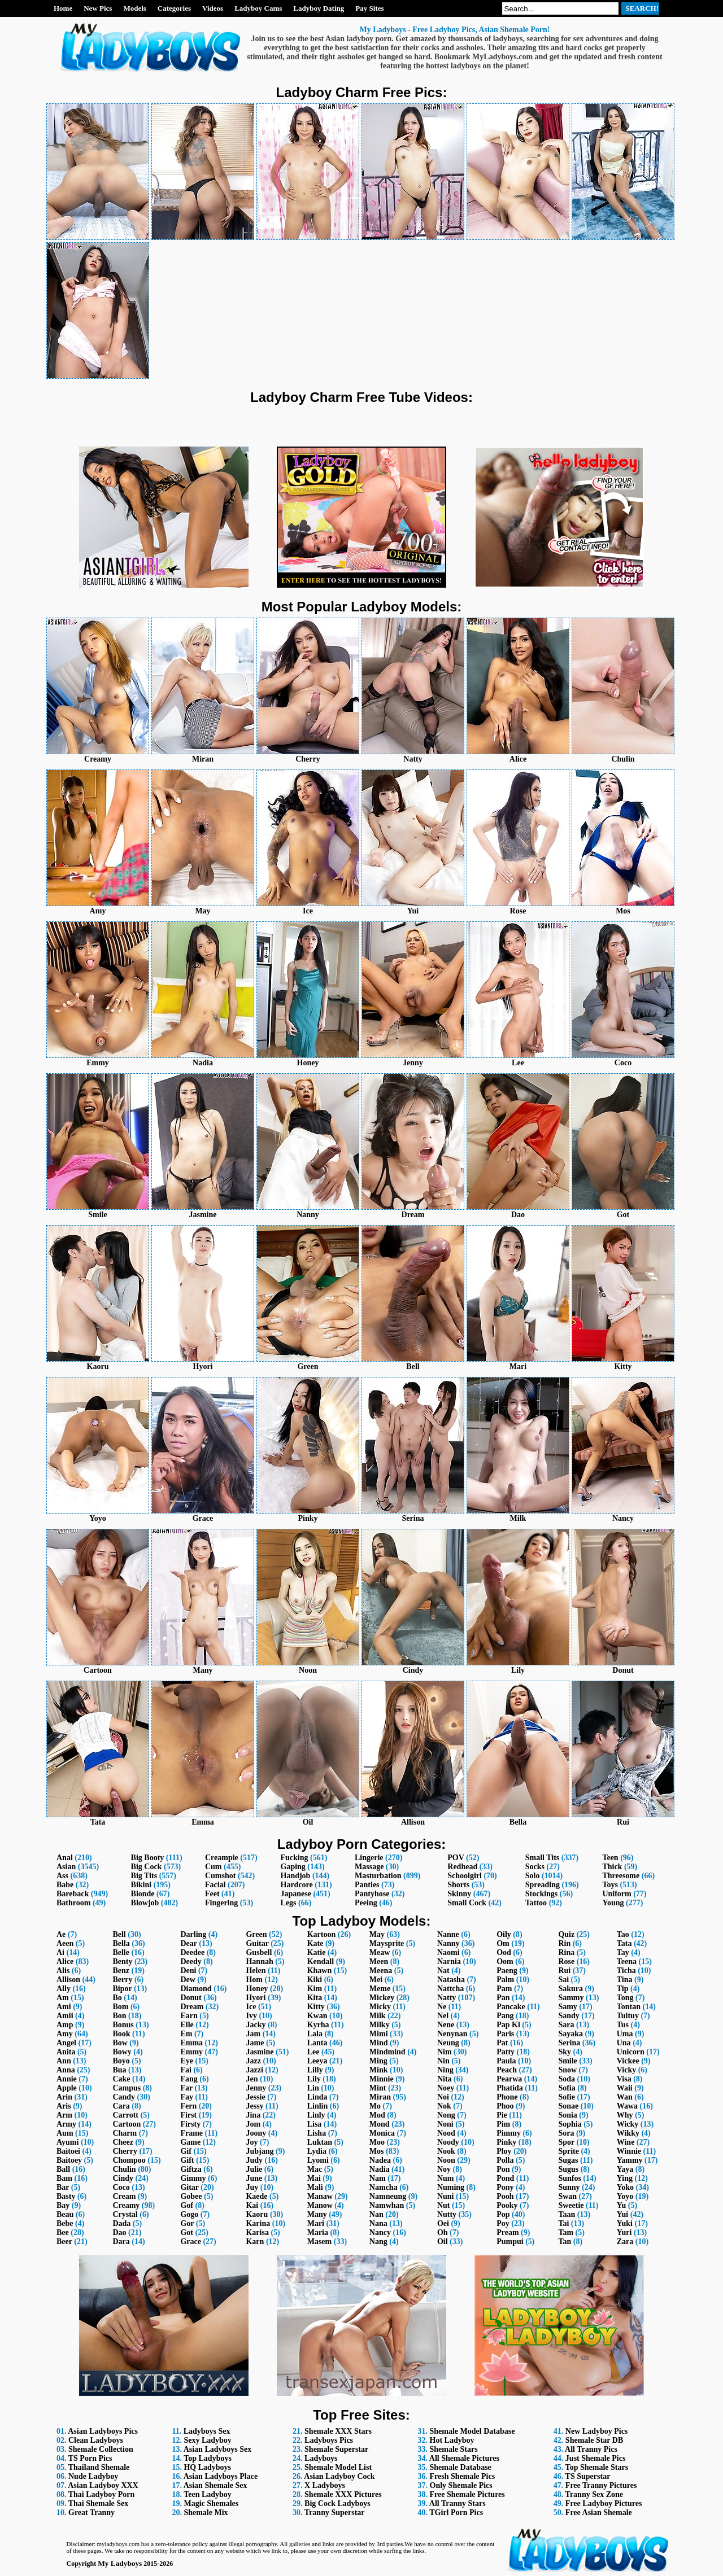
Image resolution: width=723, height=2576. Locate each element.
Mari (315, 2223)
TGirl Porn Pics (456, 2512)
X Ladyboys (324, 2485)
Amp (64, 2024)
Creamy (126, 2205)
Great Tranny (91, 2512)
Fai (185, 2070)
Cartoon (126, 2124)
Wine (626, 2142)
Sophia (569, 2124)
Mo (375, 2106)
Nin (443, 2061)
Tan (564, 2241)
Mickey (381, 1997)
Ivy (251, 2015)
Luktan (319, 2142)
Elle (186, 2024)
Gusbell (259, 1952)
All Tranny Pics (591, 2449)
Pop (502, 2214)
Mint (377, 2088)
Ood (503, 1952)
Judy (254, 2160)
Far (186, 2088)
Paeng (506, 1970)
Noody (448, 2142)
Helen (255, 1970)
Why (625, 2115)
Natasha (451, 1979)
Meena (380, 1970)
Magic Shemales (211, 2503)
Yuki (625, 2223)
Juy (252, 2187)
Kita (314, 1997)
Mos (376, 2151)
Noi (443, 2097)
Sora (566, 2133)
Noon (446, 2160)
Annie (66, 2079)
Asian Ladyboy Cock (339, 2476)
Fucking (294, 1857)
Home (63, 8)
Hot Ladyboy (452, 2440)
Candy (123, 2097)
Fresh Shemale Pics (462, 2476)
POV (455, 1857)
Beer (64, 2241)
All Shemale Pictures (464, 2458)
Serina (569, 2043)
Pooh (504, 2196)
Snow (567, 2070)
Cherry (124, 2151)
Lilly (315, 2070)
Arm (64, 2115)
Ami (63, 2006)
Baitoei (68, 2151)
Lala (315, 2034)
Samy (567, 2006)
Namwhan (386, 2205)
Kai (252, 2205)
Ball (63, 2169)
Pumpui (509, 2241)
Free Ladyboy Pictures (603, 2503)
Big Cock (146, 1866)
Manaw (320, 2196)
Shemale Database (460, 2467)
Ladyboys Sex (207, 2431)
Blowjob (145, 1903)
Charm (124, 2133)
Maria (317, 2232)
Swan (567, 2196)
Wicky (628, 2124)
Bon (119, 2015)
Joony (256, 2133)
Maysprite (386, 1943)
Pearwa (509, 2079)
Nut (443, 2205)
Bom (120, 2006)
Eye (186, 2061)
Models (134, 8)
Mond (379, 2124)
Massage (369, 1866)
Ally (63, 1988)
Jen (252, 2079)
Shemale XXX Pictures (343, 2494)
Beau (64, 2214)
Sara (566, 2024)
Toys (610, 1884)
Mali (315, 2187)
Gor (187, 2223)
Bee (62, 2232)
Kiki (314, 1979)
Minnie (381, 2079)
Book (121, 2034)
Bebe (64, 2223)
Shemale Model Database (472, 2431)
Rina (566, 1952)
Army (66, 2124)
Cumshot (220, 1875)
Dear (188, 1943)
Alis (62, 1970)
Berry (122, 1979)
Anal (64, 1857)
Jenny (256, 2088)
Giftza (190, 2169)
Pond (505, 2178)
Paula (506, 2061)
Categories (174, 8)
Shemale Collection (100, 2449)
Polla (504, 2160)
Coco (120, 2187)
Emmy (191, 2052)
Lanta (317, 2043)
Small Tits (542, 1857)
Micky (380, 2006)
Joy (252, 2142)
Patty (505, 2052)
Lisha (316, 2133)
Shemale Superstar (336, 2449)
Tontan (629, 2006)
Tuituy (628, 2015)
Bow (119, 2043)
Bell (118, 1934)
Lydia (316, 2151)
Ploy (503, 2151)
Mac (314, 2169)
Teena (627, 1961)
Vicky (626, 2070)
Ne (441, 2006)
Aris (63, 2106)
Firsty (190, 2124)
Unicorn (630, 2052)
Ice (251, 2006)
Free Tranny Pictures (601, 2485)
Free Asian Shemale (598, 2512)
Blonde (143, 1894)
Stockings (541, 1894)
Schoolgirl (464, 1875)
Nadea (380, 2160)
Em (186, 2034)
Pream (507, 2232)
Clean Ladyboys (95, 2440)
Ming (378, 2061)
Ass (62, 1875)
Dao (119, 2232)
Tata (624, 1943)
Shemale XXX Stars (338, 2431)
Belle (120, 1952)
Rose (566, 1961)
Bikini (141, 1884)
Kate (315, 1943)
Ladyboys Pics (328, 2440)
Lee (313, 2052)
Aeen (64, 1943)
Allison (68, 1979)
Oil (442, 2241)
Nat (443, 1970)
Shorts (458, 1884)
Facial (215, 1884)
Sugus (568, 2169)
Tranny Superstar (334, 2512)
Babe (64, 1884)
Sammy (570, 1997)
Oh (442, 2232)
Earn (188, 2015)
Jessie (255, 2097)
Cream (124, 2196)
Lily (314, 2079)
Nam (377, 2178)
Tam (565, 2232)
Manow (320, 2205)
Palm (505, 1979)
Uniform (616, 1894)
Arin (64, 2097)
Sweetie (570, 2205)
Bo (116, 1997)
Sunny (569, 2187)
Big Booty (147, 1857)
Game (190, 2142)
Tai (563, 2223)
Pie (501, 2115)
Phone (506, 2097)
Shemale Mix (206, 2512)
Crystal (124, 2214)
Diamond (195, 1988)
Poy (502, 2223)
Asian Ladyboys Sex (218, 2449)
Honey (257, 1988)
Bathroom (73, 1903)
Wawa (627, 2106)
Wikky (628, 2133)
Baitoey (69, 2160)
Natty (446, 1997)
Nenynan (452, 2034)
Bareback (72, 1894)
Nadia (379, 2169)
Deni (188, 1970)
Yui (623, 2214)
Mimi (378, 2034)
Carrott (125, 2115)
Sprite (568, 2151)
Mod (377, 2115)
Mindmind (387, 2052)
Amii (64, 2015)
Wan (625, 2097)
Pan (502, 1997)
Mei (375, 1979)
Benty (122, 1961)
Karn (255, 2241)
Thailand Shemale (99, 2467)
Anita (65, 2052)
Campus (126, 2088)
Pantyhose (372, 1894)
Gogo (189, 2214)
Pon (502, 2169)
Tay (623, 1952)
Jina (253, 2115)
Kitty (316, 2006)
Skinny (459, 1894)
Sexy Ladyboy (207, 2440)
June (254, 2178)
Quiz (566, 1934)
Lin (313, 2088)
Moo (377, 2142)
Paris (505, 2034)
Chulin (124, 2169)
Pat (502, 2043)
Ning (445, 2070)
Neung (448, 2043)
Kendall (320, 1961)
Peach (506, 2070)
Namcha (383, 2187)
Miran (380, 2097)
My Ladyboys (120, 2563)
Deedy (190, 1961)
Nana (378, 2223)
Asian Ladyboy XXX (103, 2485)
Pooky (506, 2205)
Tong (625, 1997)
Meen (378, 1961)
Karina (258, 2223)
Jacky (255, 2024)
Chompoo (128, 2160)
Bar (62, 2187)
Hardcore (297, 1884)
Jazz (253, 2061)
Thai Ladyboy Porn (101, 2494)
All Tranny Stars (457, 2503)
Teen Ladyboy (208, 2494)
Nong (446, 2115)
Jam (253, 2034)
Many (317, 2214)
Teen (610, 1857)
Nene (445, 2024)
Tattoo (536, 1903)
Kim (314, 1988)
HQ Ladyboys (207, 2467)
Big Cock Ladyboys (337, 2503)
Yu (621, 2205)
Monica (382, 2133)
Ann (63, 2061)
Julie (254, 2169)
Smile (567, 2061)
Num (445, 2178)
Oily (503, 1934)
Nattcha (450, 1988)
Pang (504, 2015)
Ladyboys (320, 2458)
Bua (119, 2070)
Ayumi (67, 2142)
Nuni (445, 2196)
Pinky (506, 2142)
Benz (120, 1970)
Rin (564, 1943)
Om (502, 1943)
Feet (212, 1894)
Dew (187, 1979)
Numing (450, 2187)
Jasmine (259, 2052)
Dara (120, 2241)
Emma (191, 2043)
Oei (443, 2223)
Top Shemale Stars (597, 2467)
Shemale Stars (454, 2449)
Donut (190, 1997)
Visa (624, 2079)
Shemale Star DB (594, 2440)
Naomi (448, 1952)
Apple (66, 2088)
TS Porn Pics (90, 2458)
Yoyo (625, 2196)
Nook (446, 2151)
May (377, 1934)
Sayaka (570, 2034)
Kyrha (318, 2024)
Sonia (567, 2115)
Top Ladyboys (208, 2458)
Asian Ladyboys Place (221, 2476)
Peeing (366, 1903)
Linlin (317, 2106)
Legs (289, 1903)
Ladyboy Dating (318, 8)
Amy (64, 2034)
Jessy (254, 2106)
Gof (186, 2205)
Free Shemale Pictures (467, 2494)
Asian (66, 1866)
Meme (379, 1988)
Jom (253, 2124)
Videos (212, 8)
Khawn (319, 1970)
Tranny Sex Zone (594, 2494)
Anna (65, 2070)
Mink (378, 2070)
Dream (191, 2006)
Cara (120, 2106)
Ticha (626, 1970)
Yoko (625, 2187)
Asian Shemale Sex (215, 2485)
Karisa (257, 2232)
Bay (62, 2205)
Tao (623, 1934)
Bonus (122, 2024)
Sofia (566, 2088)
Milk (377, 2015)
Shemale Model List (338, 2467)
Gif (185, 2151)
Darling (193, 1934)
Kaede (256, 2196)
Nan (376, 2214)
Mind (378, 2043)
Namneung (387, 2196)
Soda (566, 2079)
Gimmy (193, 2178)
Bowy (121, 2052)
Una (624, 2043)
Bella (120, 1943)
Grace (190, 2241)
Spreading (542, 1884)
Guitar (257, 1943)
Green (256, 1934)
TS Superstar (588, 2476)
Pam (504, 1988)
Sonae (568, 2106)
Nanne (448, 1934)
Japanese (296, 1894)
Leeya (317, 2061)
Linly (316, 2115)
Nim (444, 2052)
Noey (445, 2088)
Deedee (192, 1952)
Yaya (625, 2169)
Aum (64, 2133)
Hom (254, 1979)
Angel (66, 2043)
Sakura (570, 1988)
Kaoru (257, 2214)
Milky (379, 2024)
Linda (317, 2097)
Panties (367, 1884)
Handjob (296, 1875)
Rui (564, 1970)
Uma (625, 2034)
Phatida (509, 2088)
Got (186, 2232)
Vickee (628, 2061)
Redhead (462, 1866)
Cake (121, 2079)
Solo (532, 1875)
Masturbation (378, 1875)
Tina (625, 1979)
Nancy (380, 2232)
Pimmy (508, 2133)
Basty (65, 2196)
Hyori (255, 1997)
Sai (563, 1979)
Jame (255, 2043)
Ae (61, 1934)
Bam (64, 2178)
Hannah (259, 1961)
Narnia (449, 1961)
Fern (188, 2106)
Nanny (448, 1943)
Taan (566, 2214)
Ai (60, 1952)
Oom (504, 1961)
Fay (186, 2097)
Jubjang (259, 2151)
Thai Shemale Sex (98, 2503)
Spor (566, 2142)
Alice (64, 1961)
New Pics (98, 8)
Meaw (379, 1952)
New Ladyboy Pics (596, 2431)
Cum (213, 1866)
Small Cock (466, 1903)
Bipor (122, 1988)
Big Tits (144, 1875)
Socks (535, 1866)
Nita (444, 2079)
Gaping (293, 1866)
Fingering (221, 1903)
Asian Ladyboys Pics (103, 2431)
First (188, 2115)
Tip (623, 1988)
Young (613, 1903)
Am (62, 1997)
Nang (378, 2241)
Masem (319, 2241)
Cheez (122, 2142)
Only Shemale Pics (461, 2485)
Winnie (629, 2151)
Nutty (446, 2214)
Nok (444, 2106)
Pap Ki (508, 2024)
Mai (314, 2178)
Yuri (624, 2232)
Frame (191, 2133)
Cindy (122, 2178)
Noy (444, 2169)
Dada (121, 2223)
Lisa (314, 2124)
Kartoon (321, 1934)
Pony (504, 2187)
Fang (188, 2079)
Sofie (566, 2097)
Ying (625, 2178)
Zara (625, 2241)
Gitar (189, 2187)
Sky (564, 2052)
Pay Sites (369, 8)
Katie (316, 1952)
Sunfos (569, 2178)
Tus (623, 2024)
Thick (612, 1866)
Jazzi (254, 2070)
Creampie (221, 1857)
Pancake (510, 2006)
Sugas (568, 2160)
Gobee (191, 2196)
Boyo (120, 2061)
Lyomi (318, 2160)
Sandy (568, 2015)
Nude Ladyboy (93, 2476)
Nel (442, 2015)
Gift (187, 2160)
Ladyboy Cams (258, 8)
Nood (446, 2133)
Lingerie (369, 1857)
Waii (625, 2088)
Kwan (317, 2015)
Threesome (620, 1875)
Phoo (504, 2106)
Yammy (630, 2160)
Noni (445, 2124)
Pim (503, 2124)
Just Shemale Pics (595, 2458)
